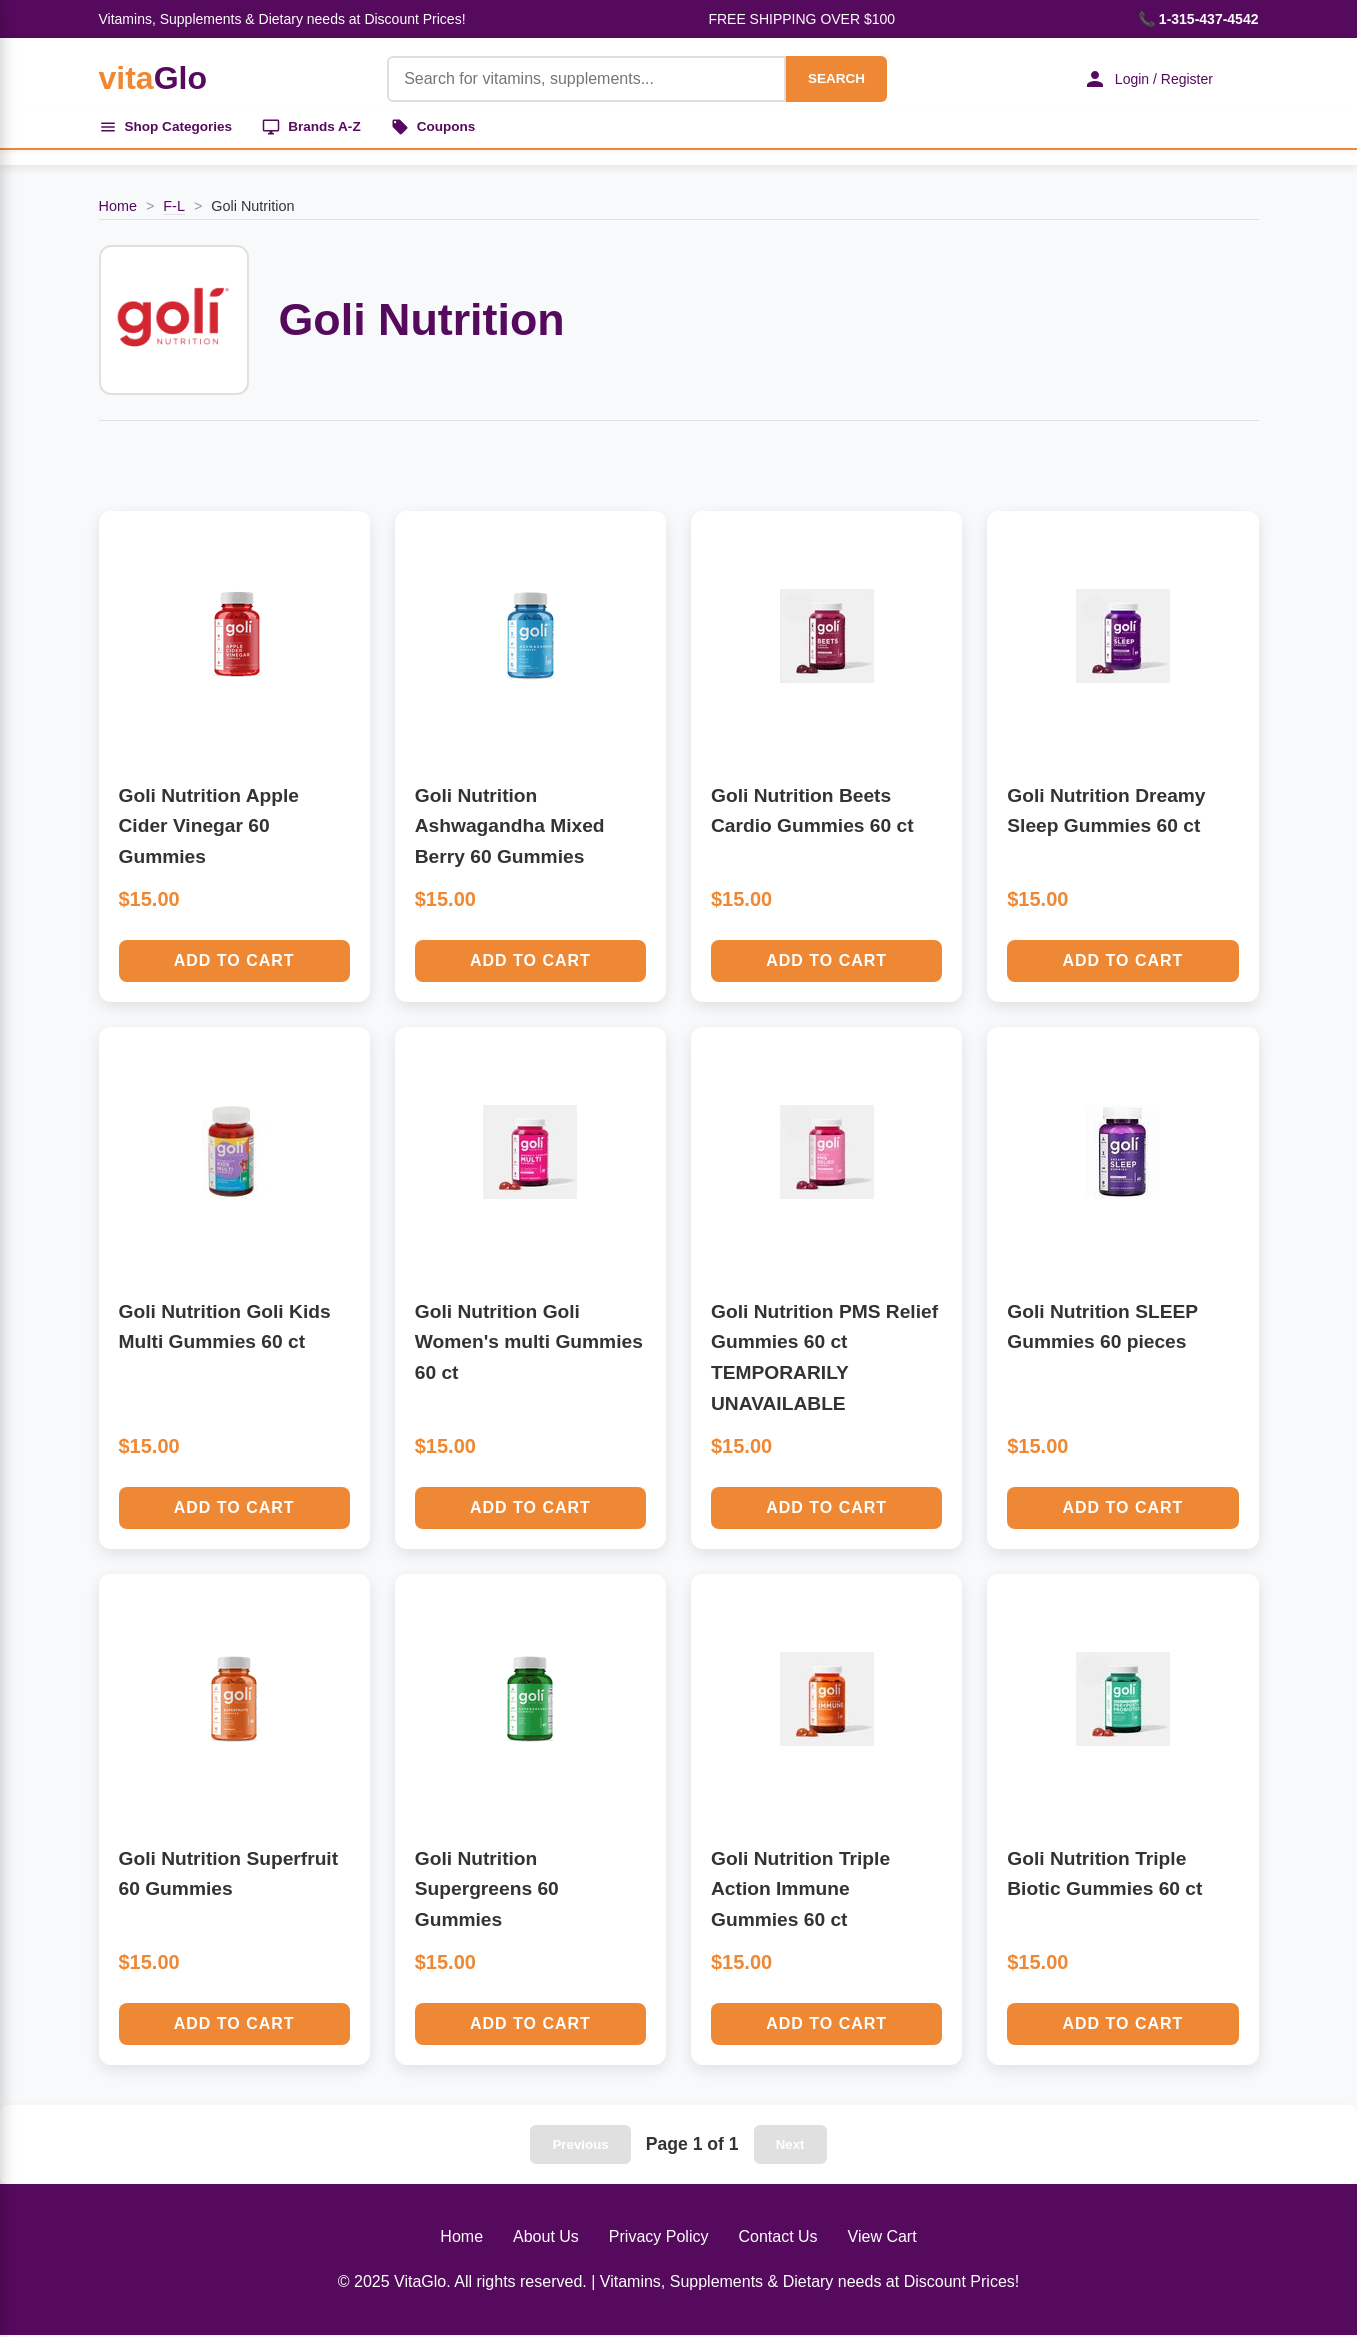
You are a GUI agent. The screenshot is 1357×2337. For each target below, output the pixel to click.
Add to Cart (234, 962)
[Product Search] (581, 79)
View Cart (882, 2238)
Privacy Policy (659, 2238)
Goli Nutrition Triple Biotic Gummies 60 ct (1104, 1876)
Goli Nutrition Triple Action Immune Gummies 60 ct (800, 1891)
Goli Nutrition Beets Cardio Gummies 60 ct (812, 813)
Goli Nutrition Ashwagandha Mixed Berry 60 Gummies (510, 828)
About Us (546, 2238)
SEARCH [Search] (830, 78)
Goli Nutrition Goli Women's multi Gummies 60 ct (529, 1344)
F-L (174, 209)
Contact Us (777, 2238)
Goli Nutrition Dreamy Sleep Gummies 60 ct (1106, 813)
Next (790, 2146)
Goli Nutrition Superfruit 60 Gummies (229, 1876)
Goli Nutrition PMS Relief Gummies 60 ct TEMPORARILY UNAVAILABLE (824, 1359)
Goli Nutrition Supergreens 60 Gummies (487, 1891)
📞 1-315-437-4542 (1198, 19)
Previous (580, 2146)
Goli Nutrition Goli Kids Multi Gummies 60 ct (225, 1329)
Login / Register (1143, 79)
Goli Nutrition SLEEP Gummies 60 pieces (1102, 1329)
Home (118, 209)
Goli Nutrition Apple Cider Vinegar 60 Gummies (209, 828)
